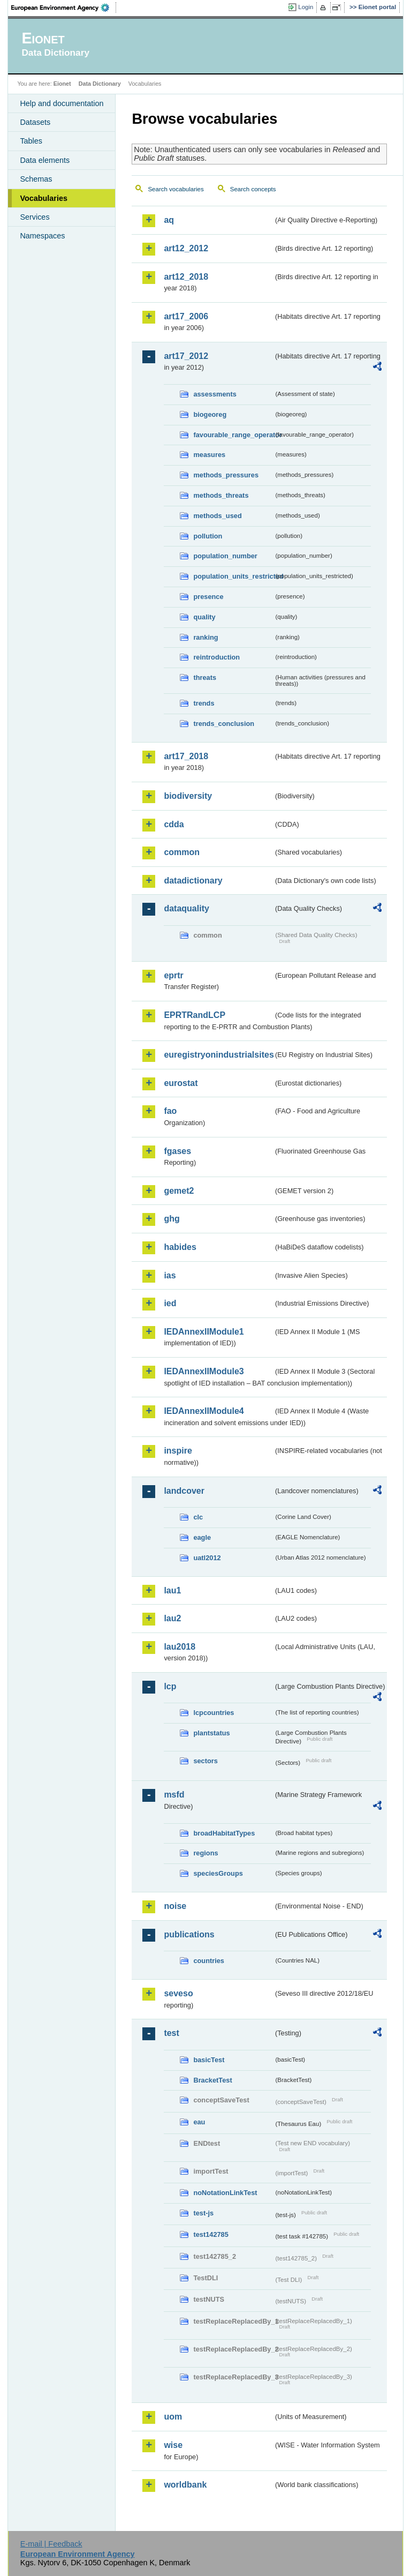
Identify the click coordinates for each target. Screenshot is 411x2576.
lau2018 (179, 1646)
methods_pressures (225, 475)
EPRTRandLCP (194, 1015)
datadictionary (193, 880)
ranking (205, 637)
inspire (178, 1450)
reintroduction (216, 657)
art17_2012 (186, 356)
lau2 (172, 1618)
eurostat (180, 1083)
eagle (202, 1537)
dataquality (186, 908)
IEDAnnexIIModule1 (203, 1331)
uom (173, 2416)
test (171, 2033)
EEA (63, 7)
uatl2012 (206, 1558)
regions (205, 1853)
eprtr (173, 975)
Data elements (45, 160)
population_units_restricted (233, 576)
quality (204, 617)
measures (209, 455)
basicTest (208, 2060)
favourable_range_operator (233, 435)
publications (189, 1934)
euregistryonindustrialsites (218, 1054)
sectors (205, 1761)
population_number (225, 556)
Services (34, 217)
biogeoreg (209, 414)
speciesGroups (217, 1873)
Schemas (36, 179)
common (182, 852)
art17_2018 (186, 756)
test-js (203, 2213)
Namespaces (42, 235)
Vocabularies (43, 198)
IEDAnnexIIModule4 (203, 1411)
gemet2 (179, 1190)
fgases (177, 1151)
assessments (214, 394)
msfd (174, 1794)
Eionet (62, 83)
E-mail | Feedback (51, 2544)
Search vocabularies (175, 189)
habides (180, 1247)
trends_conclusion (223, 724)
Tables (31, 141)
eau (199, 2122)
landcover (184, 1490)
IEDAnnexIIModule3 (203, 1371)
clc (198, 1517)
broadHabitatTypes (224, 1833)
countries (208, 1961)
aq (169, 219)
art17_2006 (186, 316)
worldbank (185, 2484)
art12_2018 (186, 276)
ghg (171, 1218)
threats (204, 677)
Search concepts (253, 189)
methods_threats (220, 495)
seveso (178, 1993)
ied (170, 1303)
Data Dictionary (100, 83)
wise (173, 2445)
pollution (207, 536)
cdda (174, 824)
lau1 (172, 1590)
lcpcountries (213, 1713)
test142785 (210, 2234)
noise (175, 1906)
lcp (170, 1686)
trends (203, 703)
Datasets (35, 122)
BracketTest (212, 2080)
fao (170, 1110)
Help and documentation (61, 103)
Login (305, 7)
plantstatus (211, 1733)
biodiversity (188, 795)
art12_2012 (186, 248)
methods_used (217, 516)
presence (208, 597)
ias (170, 1275)
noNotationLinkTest (225, 2193)
